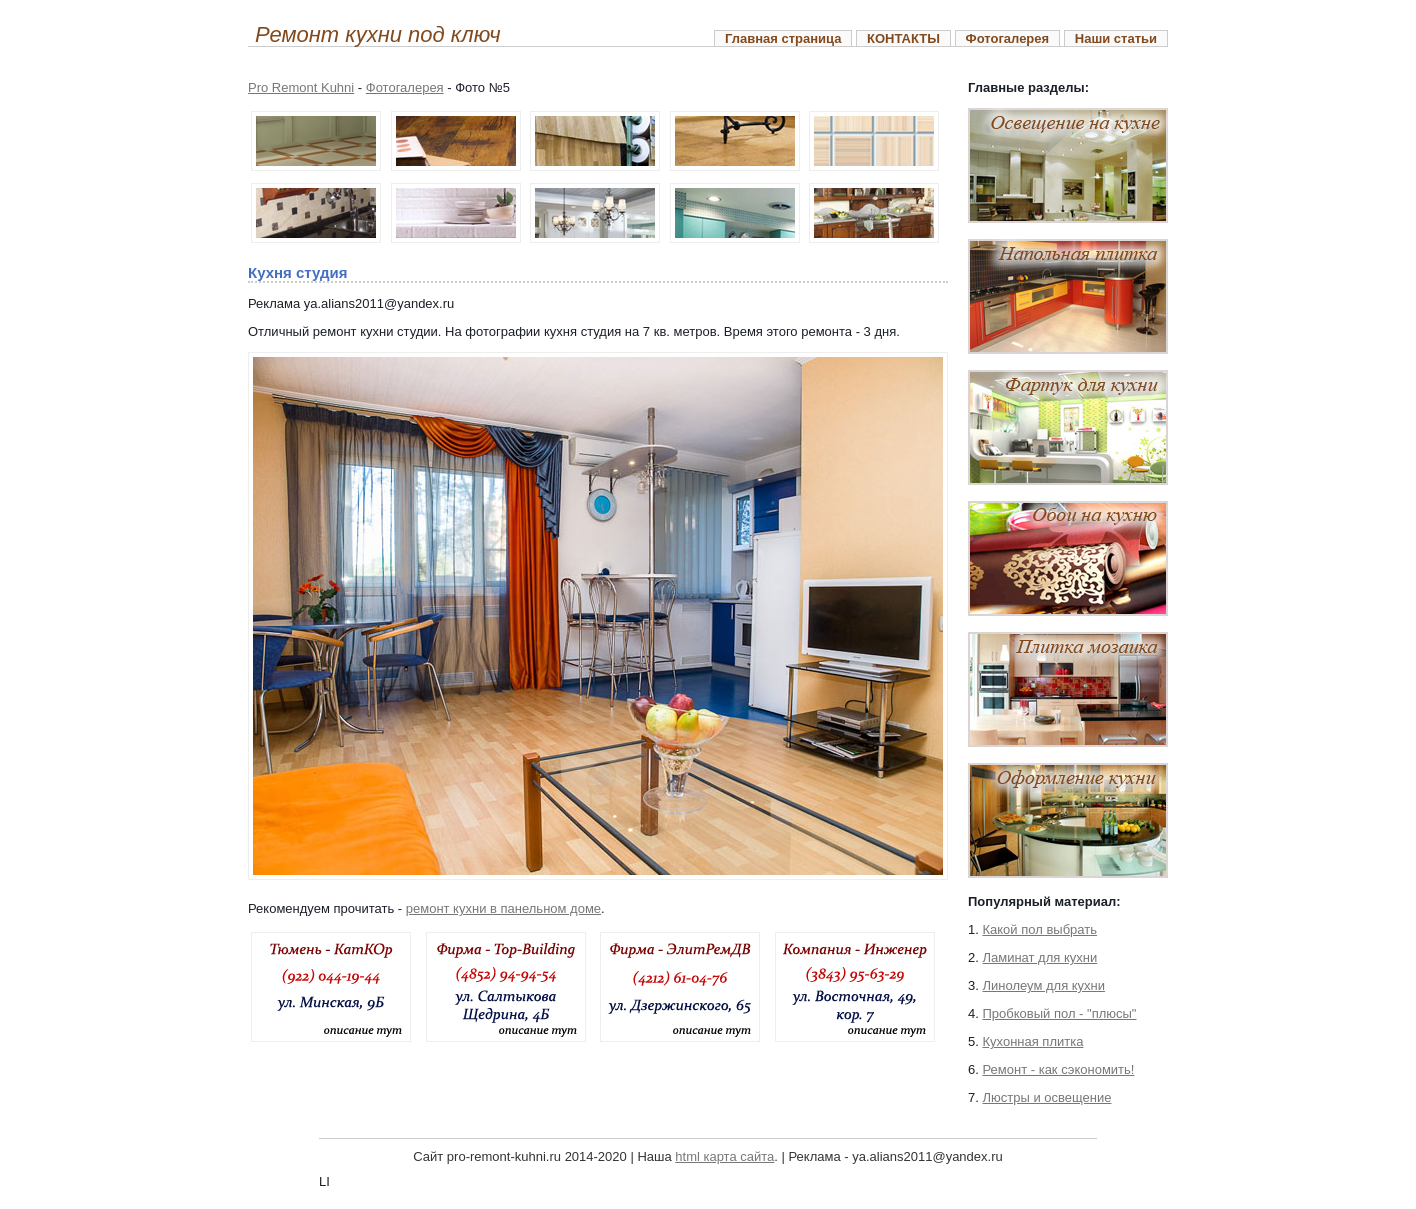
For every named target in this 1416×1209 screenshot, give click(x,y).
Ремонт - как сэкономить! (1058, 1069)
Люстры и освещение (1046, 1097)
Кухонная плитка (1032, 1041)
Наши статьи (1116, 38)
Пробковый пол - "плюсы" (1059, 1013)
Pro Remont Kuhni (301, 87)
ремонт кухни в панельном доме (503, 908)
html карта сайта (724, 1156)
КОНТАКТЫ (903, 38)
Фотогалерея (1008, 38)
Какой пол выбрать (1039, 929)
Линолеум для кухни (1043, 985)
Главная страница (783, 38)
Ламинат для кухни (1039, 957)
